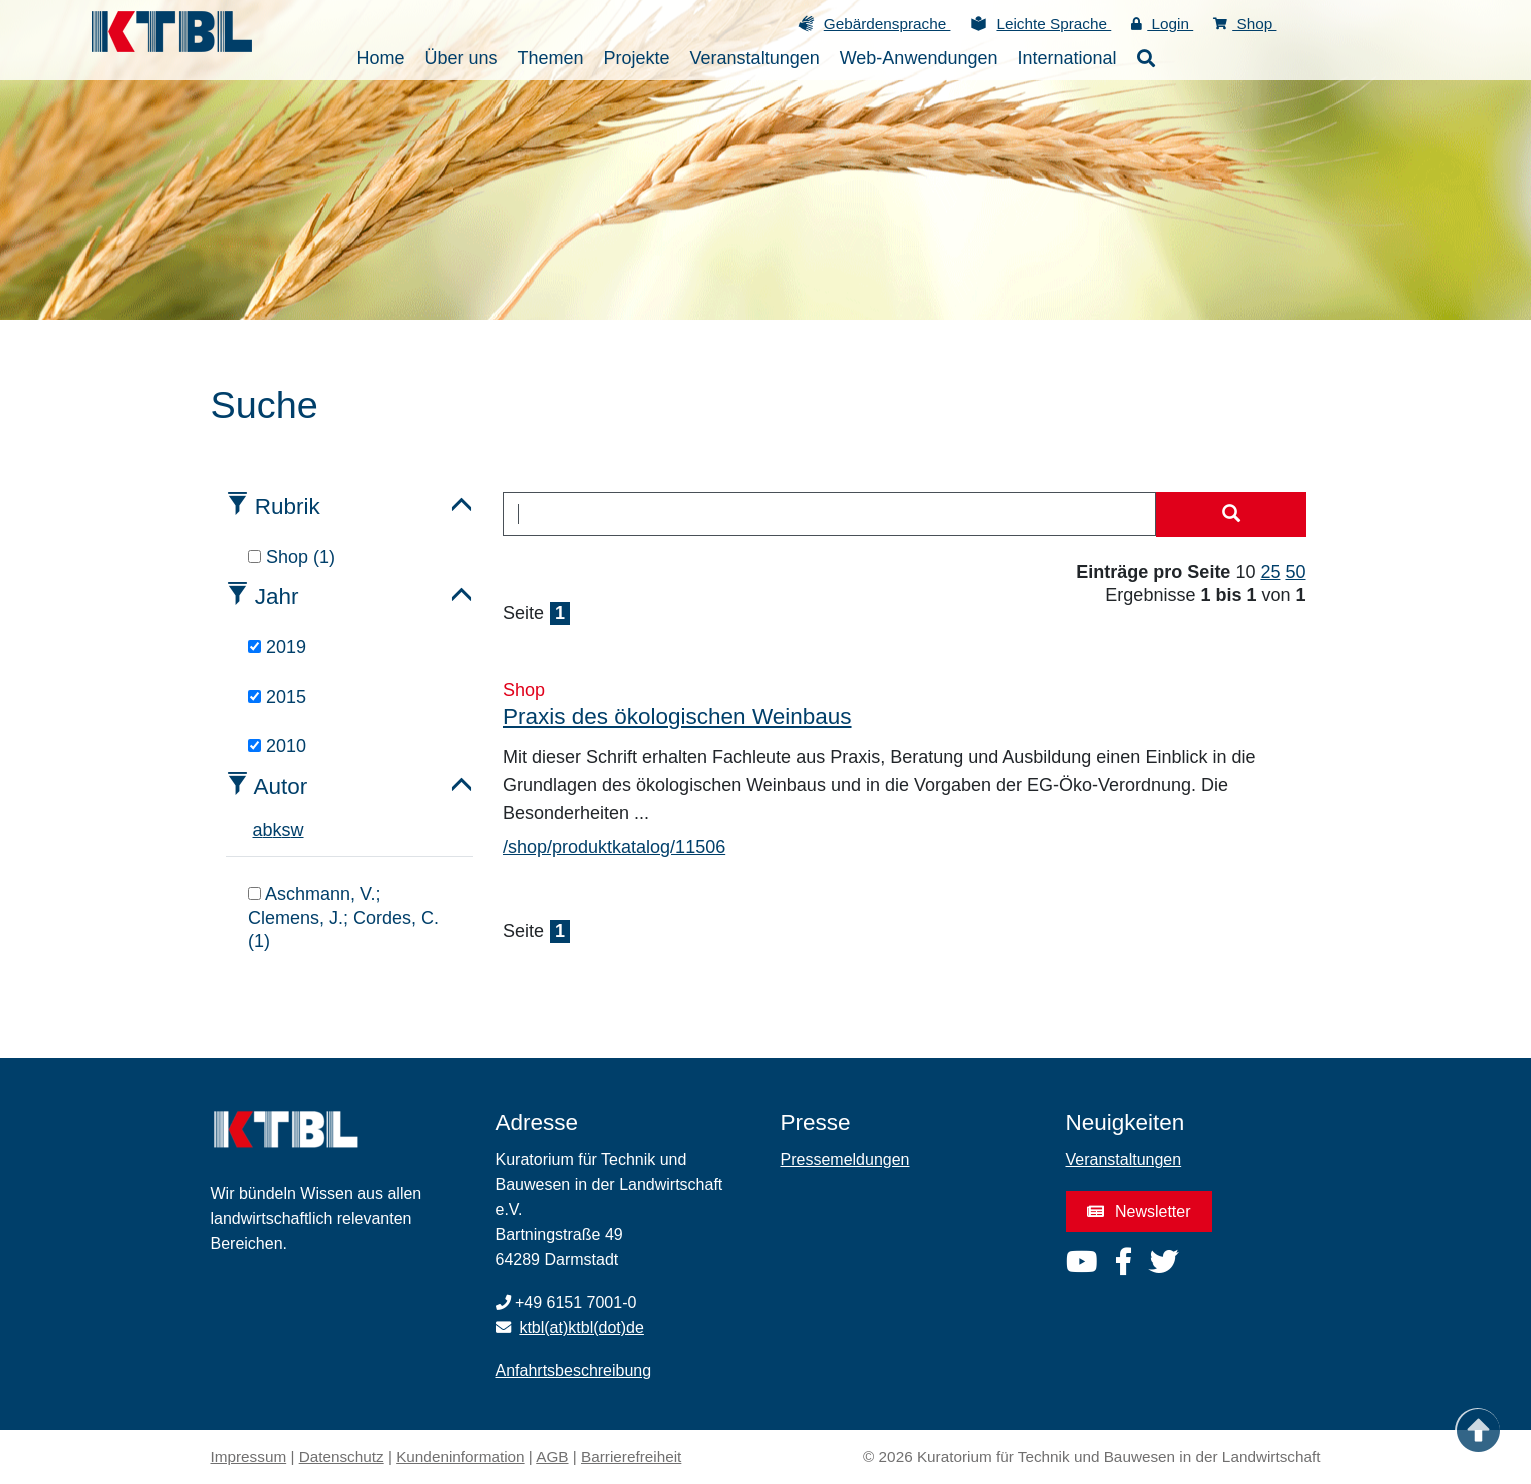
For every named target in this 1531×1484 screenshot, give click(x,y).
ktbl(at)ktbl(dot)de (581, 1327)
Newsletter (1139, 1211)
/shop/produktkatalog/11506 (614, 847)
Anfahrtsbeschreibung (574, 1370)
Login (1162, 23)
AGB (552, 1456)
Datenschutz (341, 1456)
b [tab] (268, 830)
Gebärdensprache (887, 23)
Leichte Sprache (1053, 23)
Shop (1244, 23)
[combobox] (829, 514)
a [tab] (258, 830)
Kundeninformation (460, 1456)
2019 (277, 647)
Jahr (277, 596)
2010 (277, 746)
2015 (277, 697)
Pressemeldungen (845, 1159)
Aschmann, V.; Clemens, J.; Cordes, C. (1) (343, 917)
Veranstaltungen (1124, 1159)
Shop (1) (291, 557)
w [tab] (297, 830)
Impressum (249, 1456)
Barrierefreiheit (631, 1456)
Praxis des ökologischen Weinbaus (677, 716)
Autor (281, 786)
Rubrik (287, 506)
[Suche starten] (1231, 515)
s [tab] (286, 830)
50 (1295, 572)
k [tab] (277, 830)
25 (1270, 572)
